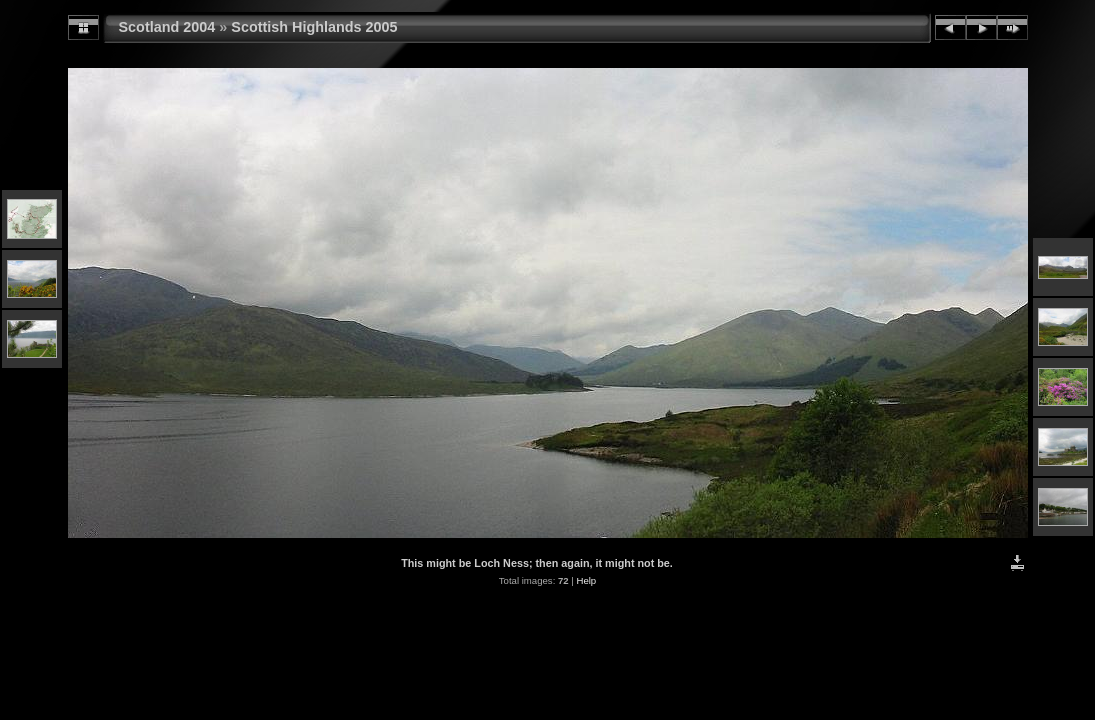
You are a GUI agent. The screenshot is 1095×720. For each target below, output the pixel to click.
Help (586, 580)
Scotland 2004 (167, 27)
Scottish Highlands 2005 (314, 27)
